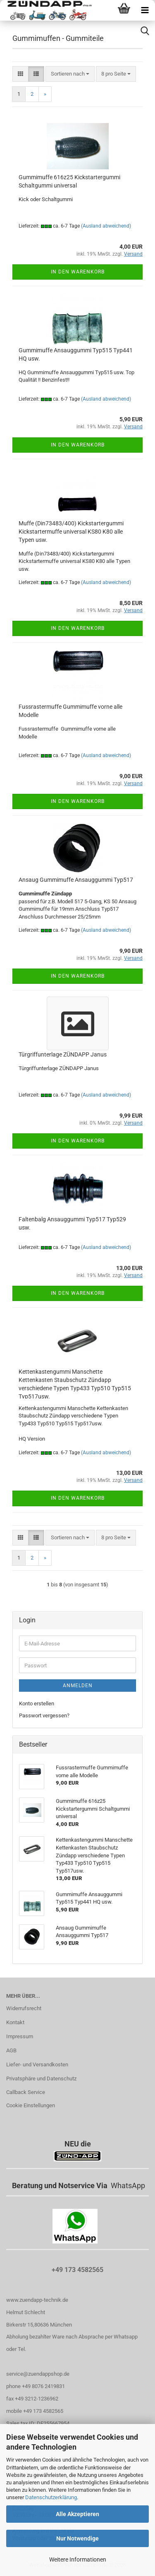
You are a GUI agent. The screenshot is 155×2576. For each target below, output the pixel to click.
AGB (11, 2050)
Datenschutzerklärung (51, 2497)
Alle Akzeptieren (77, 2514)
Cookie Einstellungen (30, 2105)
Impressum (19, 2036)
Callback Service (25, 2092)
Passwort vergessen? (44, 1715)
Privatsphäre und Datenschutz (41, 2078)
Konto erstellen (36, 1703)
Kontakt (15, 2022)
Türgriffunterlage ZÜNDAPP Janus (63, 1054)
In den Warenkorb (78, 272)
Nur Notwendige (77, 2538)
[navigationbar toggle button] (144, 10)
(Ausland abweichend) (106, 226)
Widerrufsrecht (23, 2008)
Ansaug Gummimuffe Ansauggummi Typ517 (76, 879)
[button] (20, 74)
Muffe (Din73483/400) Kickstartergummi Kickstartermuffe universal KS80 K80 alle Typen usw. (71, 531)
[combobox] (70, 74)
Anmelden (78, 1685)
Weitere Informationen (77, 2559)
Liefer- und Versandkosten (37, 2064)
